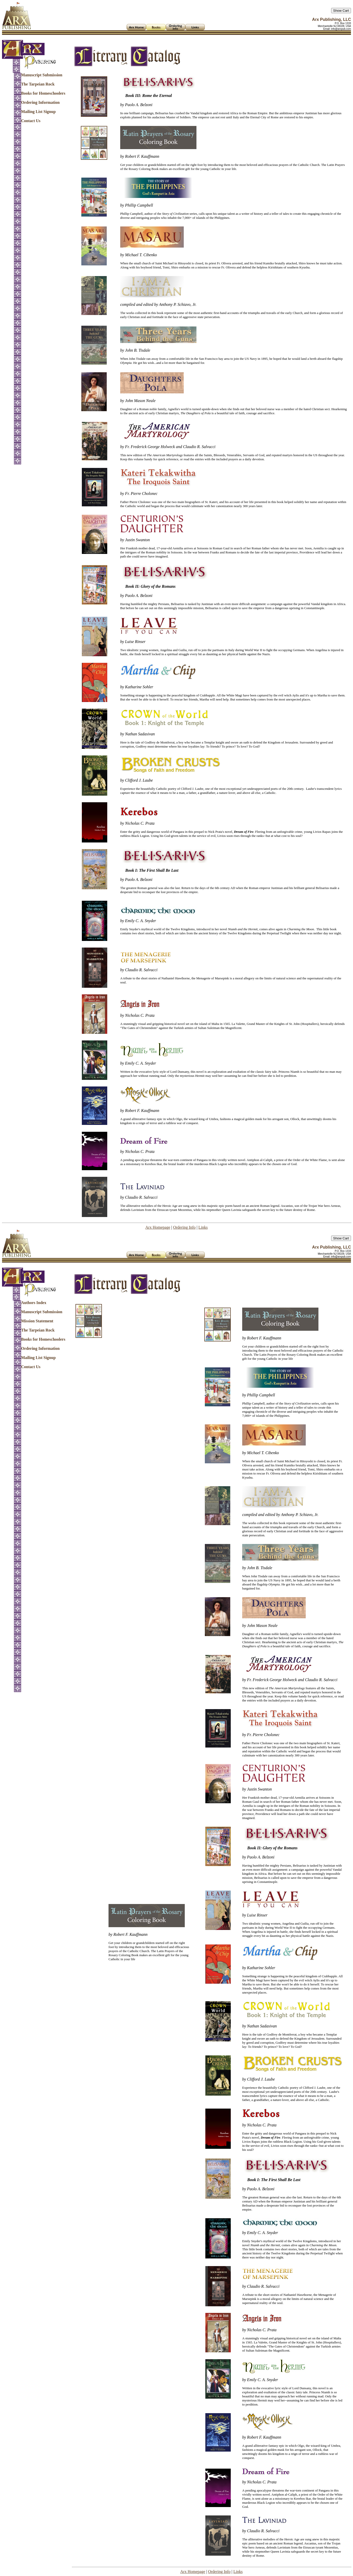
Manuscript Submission (41, 75)
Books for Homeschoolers (43, 93)
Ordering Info (184, 1227)
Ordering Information (40, 102)
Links (203, 1227)
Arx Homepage (157, 1227)
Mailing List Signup (38, 111)
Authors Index (33, 1302)
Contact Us (30, 121)
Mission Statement (37, 1321)
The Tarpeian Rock (38, 84)
